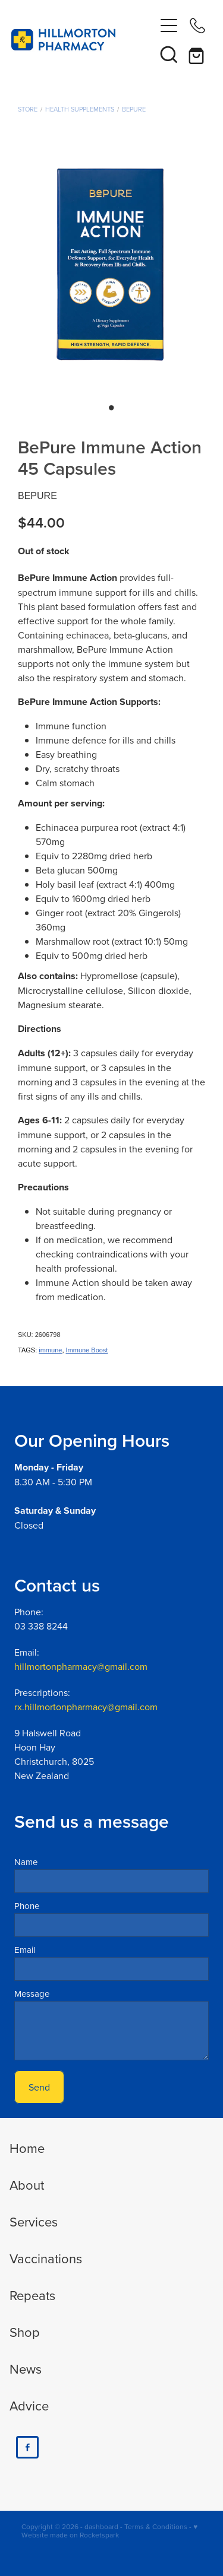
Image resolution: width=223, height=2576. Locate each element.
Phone (26, 1905)
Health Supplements (79, 109)
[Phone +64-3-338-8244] (197, 25)
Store (27, 109)
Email (24, 1949)
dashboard (101, 2526)
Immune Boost (87, 1350)
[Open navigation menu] (169, 25)
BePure (134, 109)
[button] (169, 54)
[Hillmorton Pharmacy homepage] (83, 40)
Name (25, 1861)
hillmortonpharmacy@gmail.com (80, 1666)
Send (39, 2087)
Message (31, 1993)
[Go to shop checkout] (197, 54)
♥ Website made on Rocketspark (109, 2530)
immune (50, 1350)
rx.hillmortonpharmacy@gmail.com (86, 1706)
